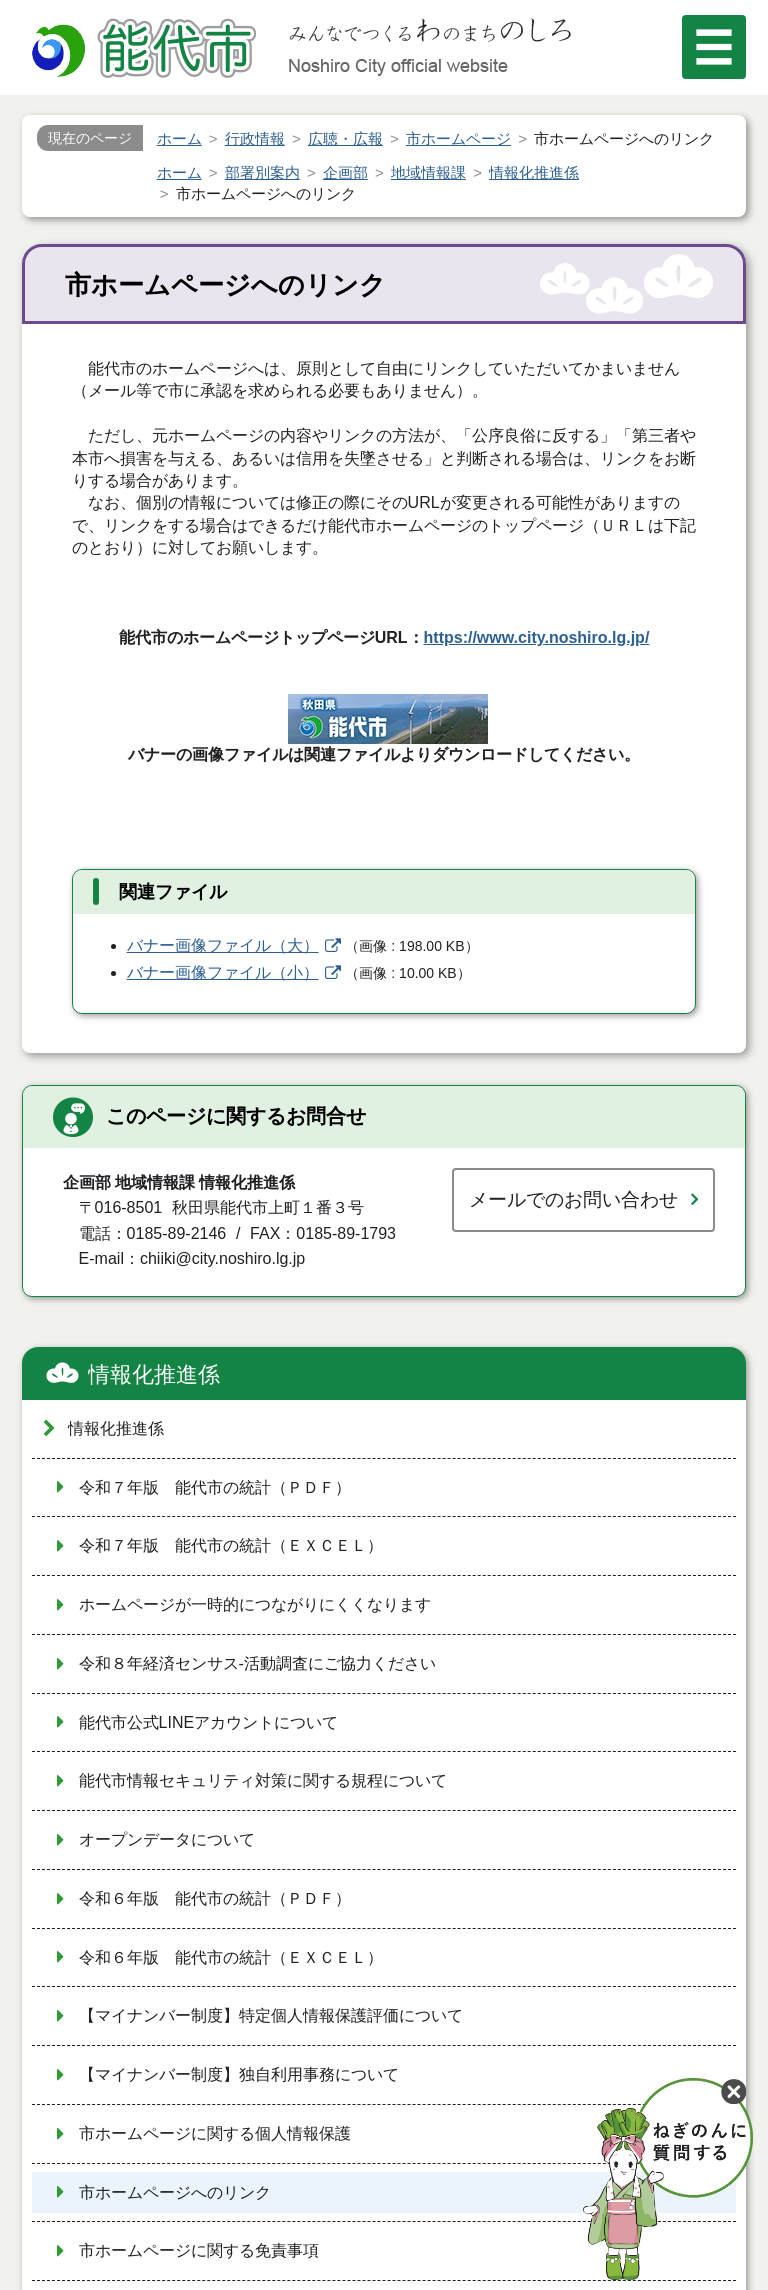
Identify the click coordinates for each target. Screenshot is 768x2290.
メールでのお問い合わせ (573, 1199)
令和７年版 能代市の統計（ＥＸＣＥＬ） (231, 1545)
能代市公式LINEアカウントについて (209, 1722)
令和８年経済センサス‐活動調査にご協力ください (257, 1663)
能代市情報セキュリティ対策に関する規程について (263, 1780)
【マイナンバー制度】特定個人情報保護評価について (271, 2015)
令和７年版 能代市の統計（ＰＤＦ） (215, 1487)
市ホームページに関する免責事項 (199, 2250)
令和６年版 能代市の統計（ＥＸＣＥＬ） (231, 1957)
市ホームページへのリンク (175, 2192)
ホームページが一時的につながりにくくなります (255, 1604)
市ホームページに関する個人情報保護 (215, 2133)
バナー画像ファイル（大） (223, 945)
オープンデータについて (167, 1839)
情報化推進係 (154, 1374)
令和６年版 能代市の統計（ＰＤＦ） (215, 1898)
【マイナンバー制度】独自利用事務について (239, 2074)
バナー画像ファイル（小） (223, 972)
